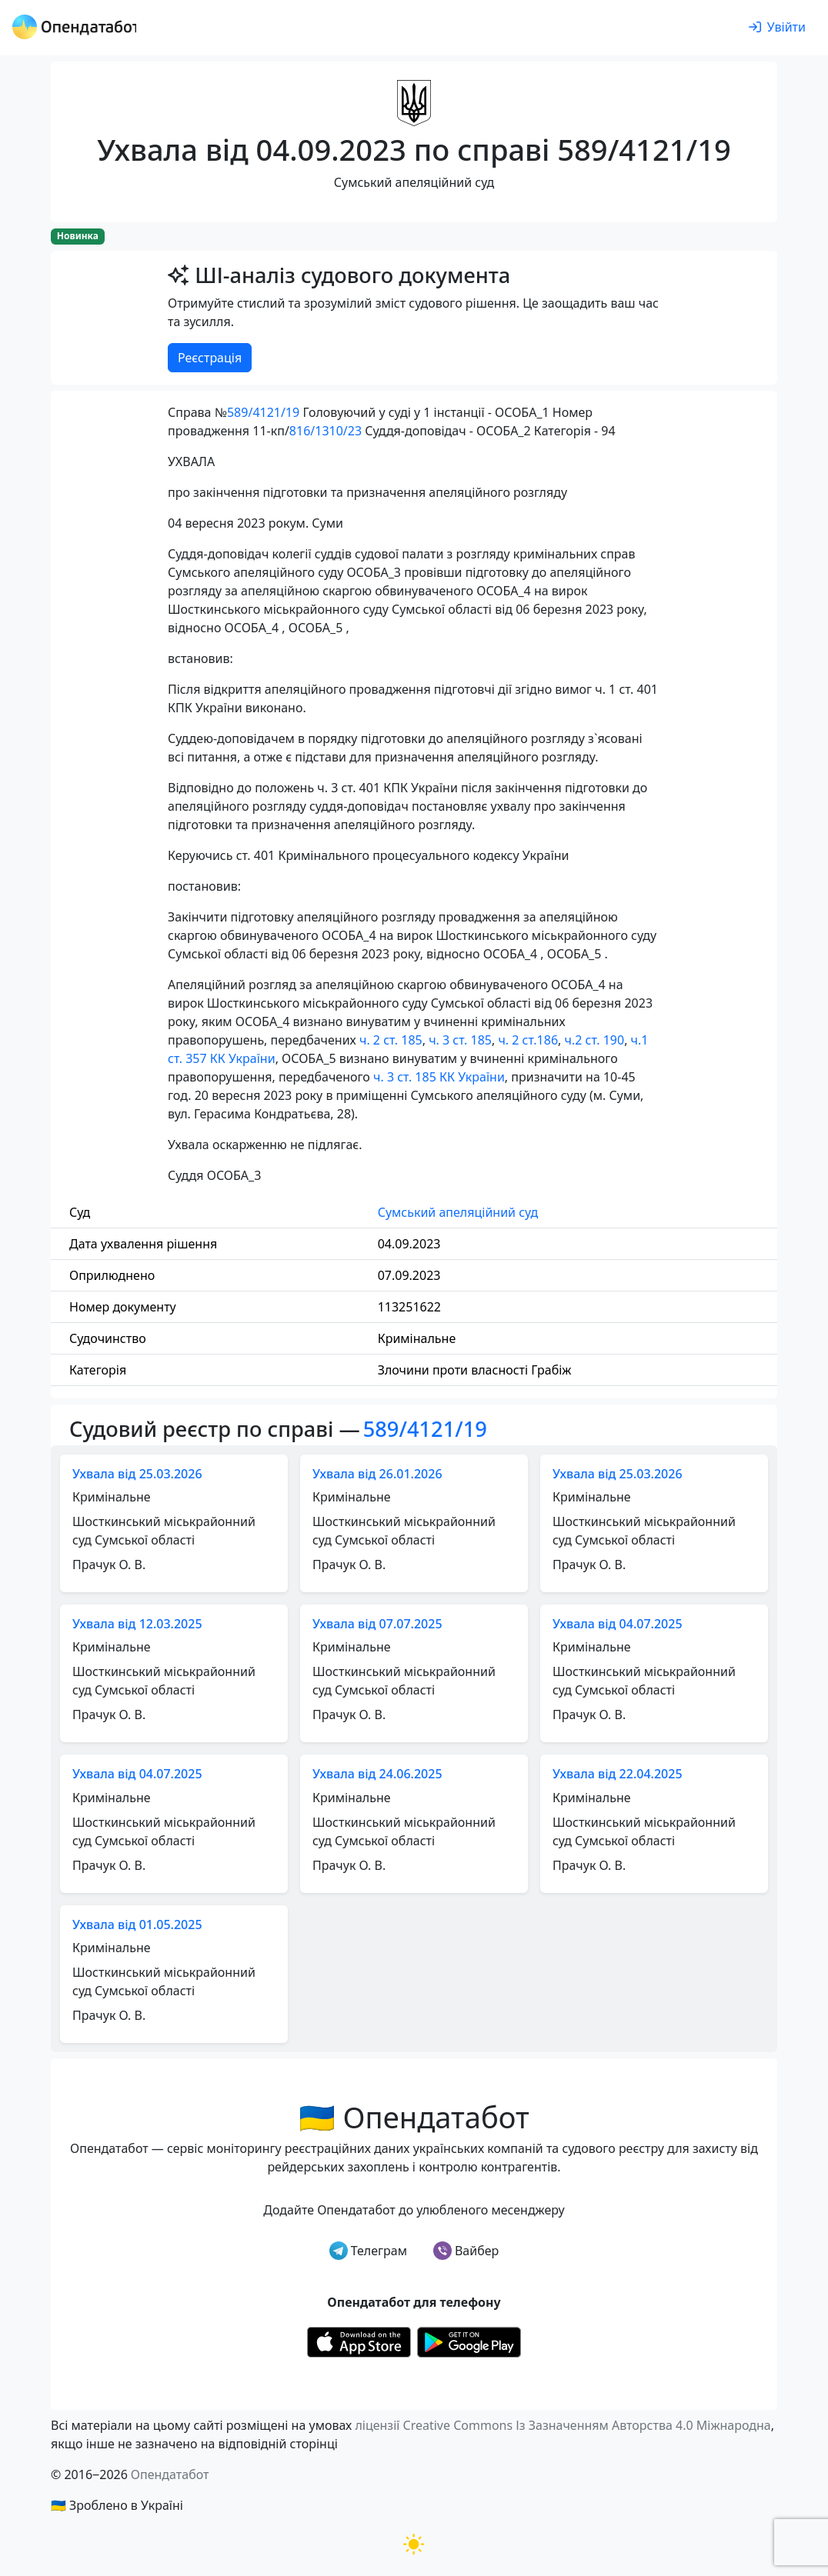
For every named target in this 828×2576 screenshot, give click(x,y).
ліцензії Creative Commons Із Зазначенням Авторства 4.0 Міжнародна (562, 2425)
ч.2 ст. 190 (595, 1039)
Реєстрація (210, 357)
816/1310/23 (325, 430)
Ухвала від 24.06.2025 (377, 1773)
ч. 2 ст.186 (528, 1039)
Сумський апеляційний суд (458, 1212)
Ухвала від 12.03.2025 (137, 1623)
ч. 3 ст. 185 (460, 1039)
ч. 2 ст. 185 (390, 1039)
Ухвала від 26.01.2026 (377, 1473)
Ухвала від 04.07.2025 (618, 1623)
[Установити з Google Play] (469, 2340)
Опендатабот (170, 2474)
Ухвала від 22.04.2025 (618, 1773)
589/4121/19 (263, 412)
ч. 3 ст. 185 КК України (439, 1076)
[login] (777, 27)
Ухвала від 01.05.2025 (137, 1924)
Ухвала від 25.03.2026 (137, 1473)
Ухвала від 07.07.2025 (377, 1623)
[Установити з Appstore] (359, 2340)
